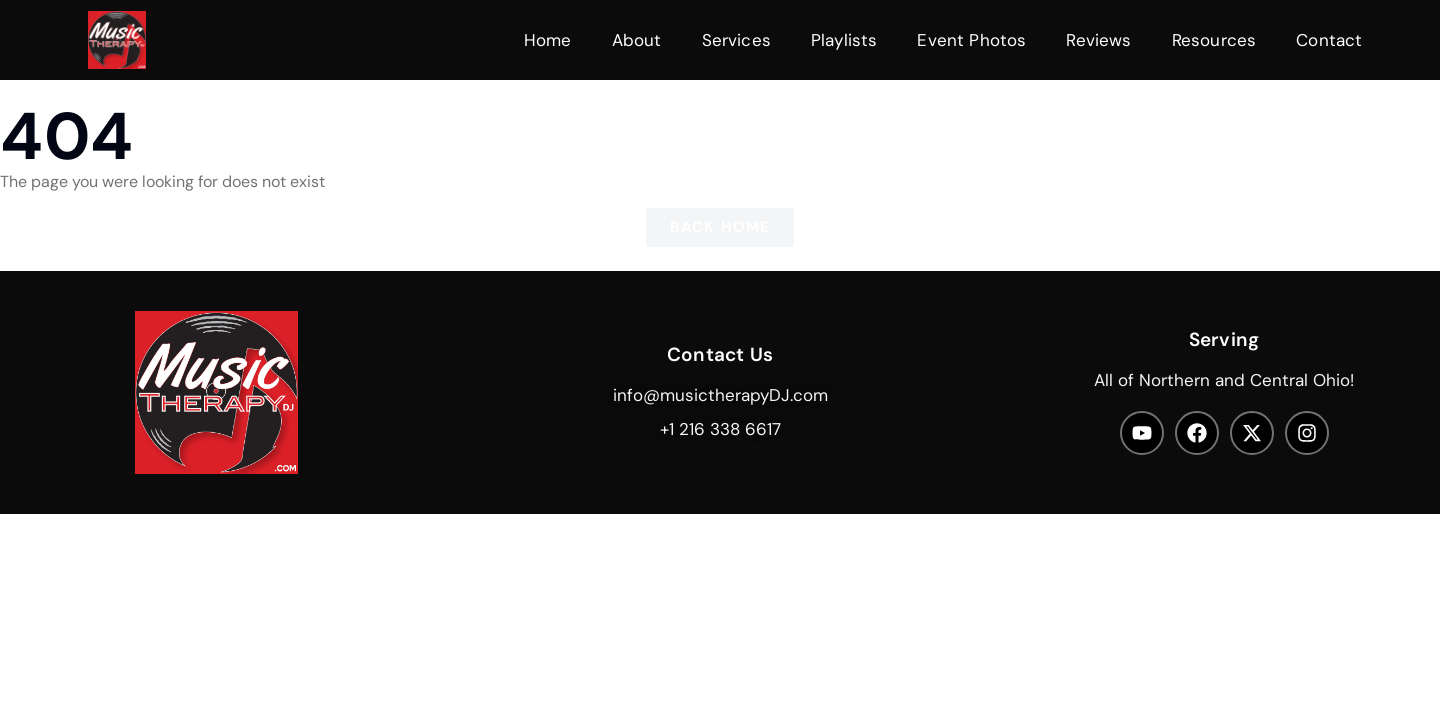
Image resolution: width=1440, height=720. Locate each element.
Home (548, 40)
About (637, 40)
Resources (1214, 40)
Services (736, 40)
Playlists (844, 40)
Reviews (1098, 40)
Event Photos (971, 40)
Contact (1329, 40)
